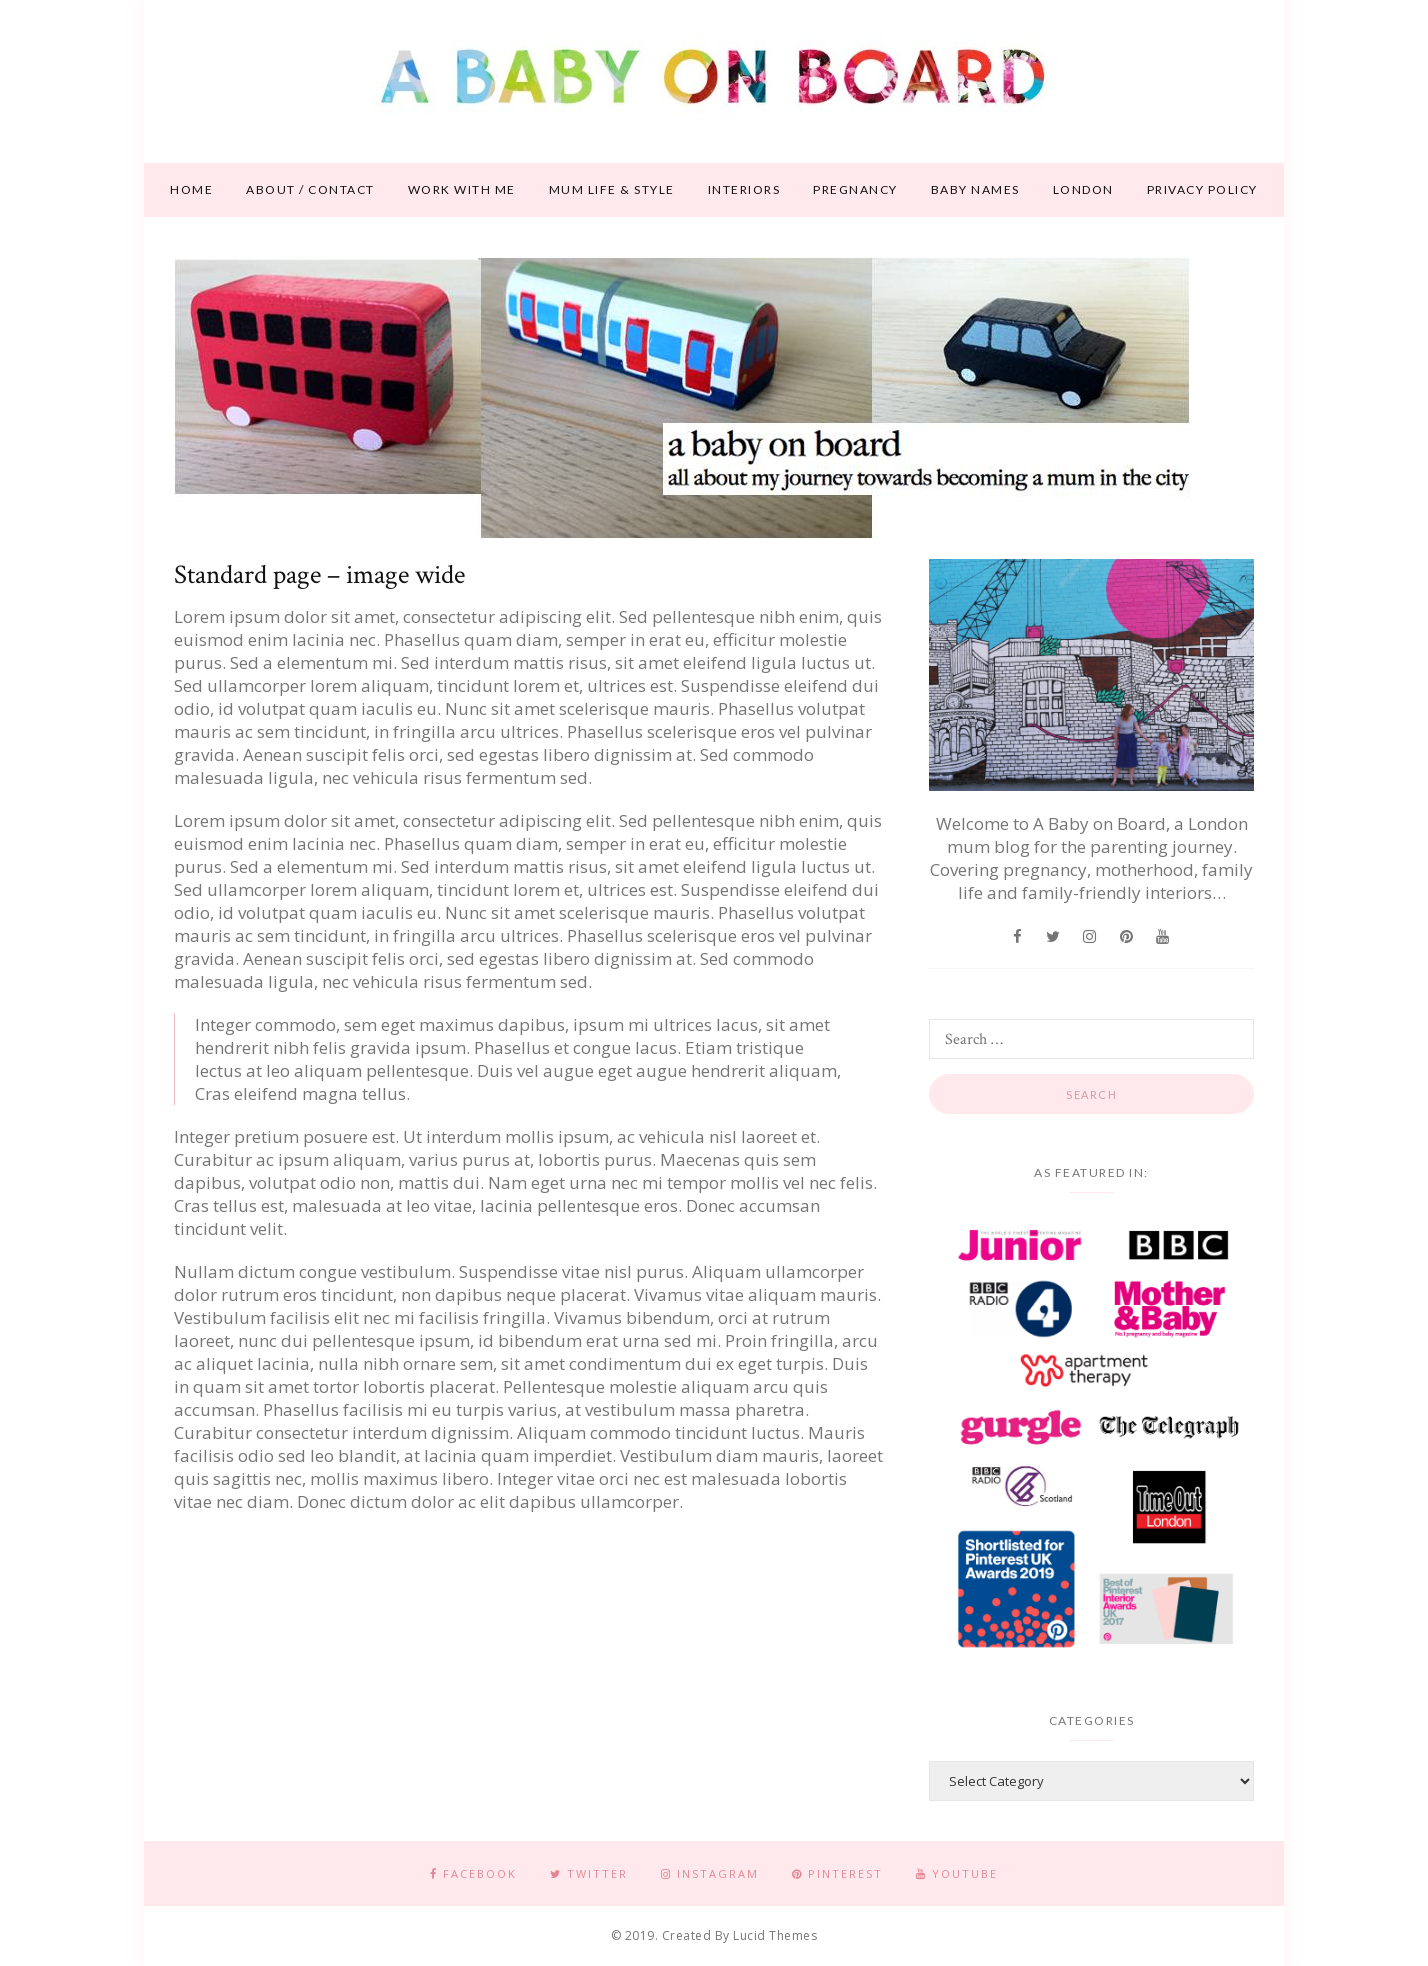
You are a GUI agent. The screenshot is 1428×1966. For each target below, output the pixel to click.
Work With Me (462, 189)
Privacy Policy (1202, 189)
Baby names (975, 189)
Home (191, 189)
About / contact (310, 189)
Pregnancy (855, 189)
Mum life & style (612, 189)
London (1083, 189)
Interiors (744, 189)
